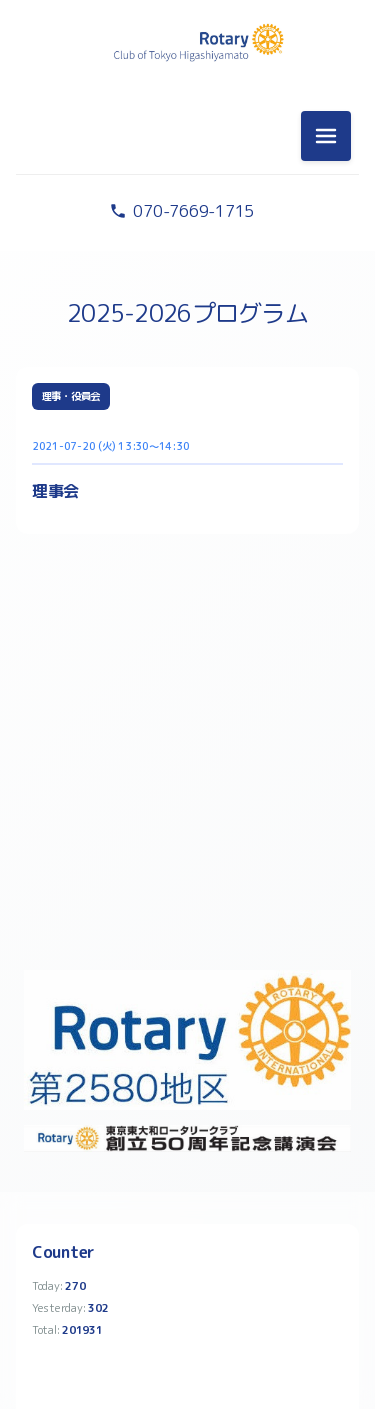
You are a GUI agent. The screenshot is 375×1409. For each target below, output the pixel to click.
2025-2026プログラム (187, 313)
